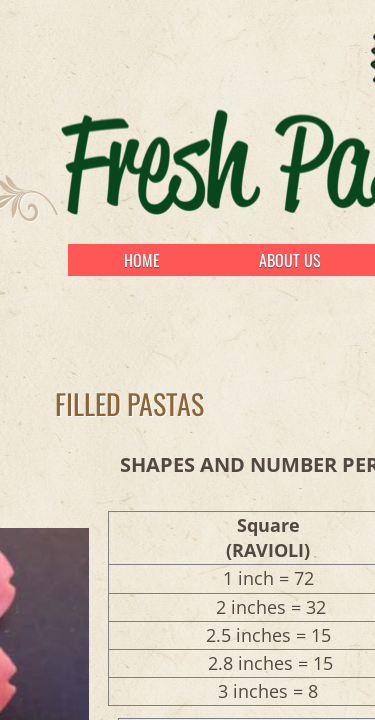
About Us (290, 260)
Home (142, 260)
